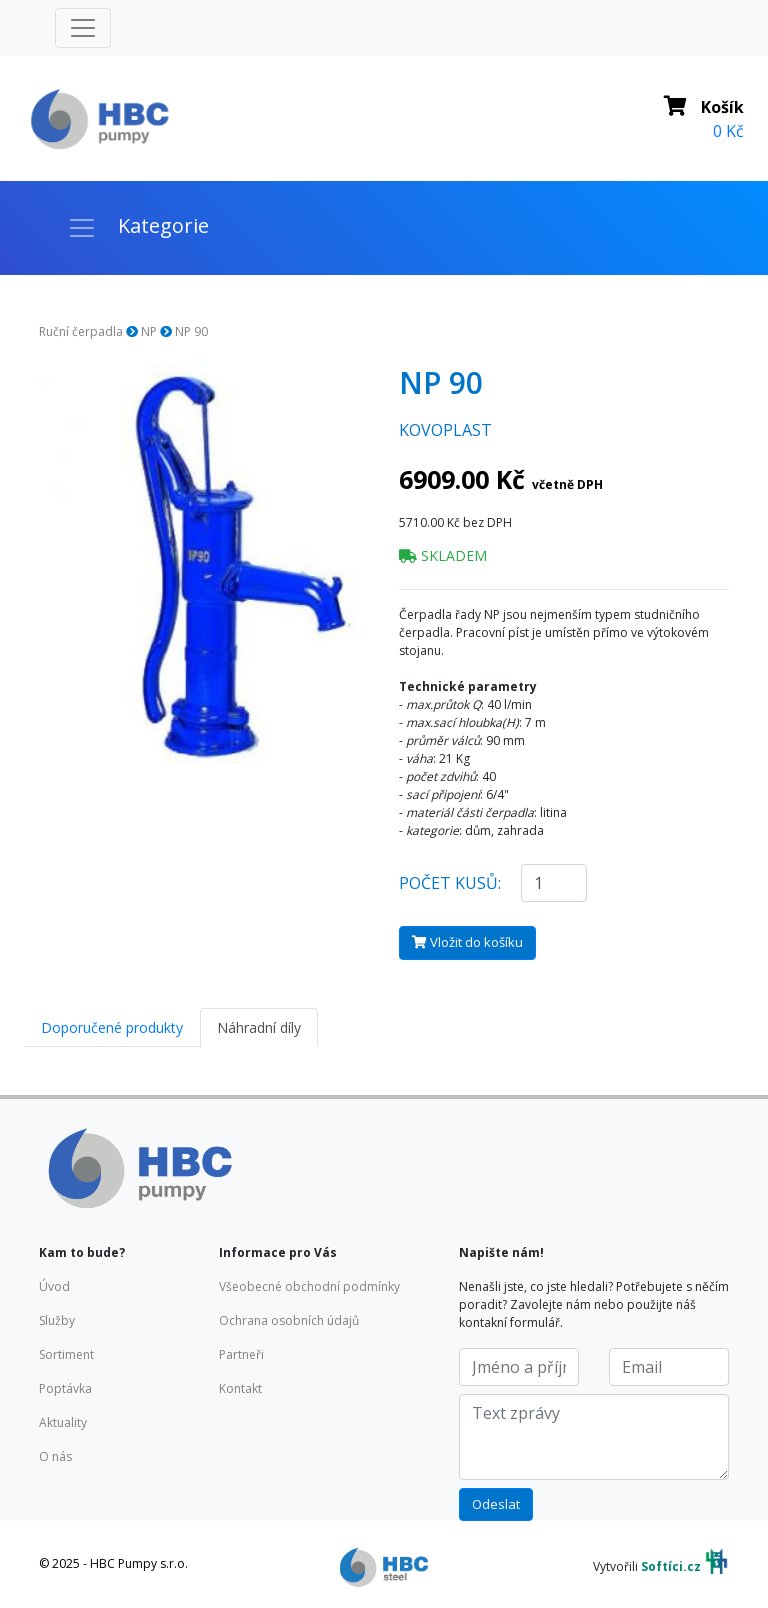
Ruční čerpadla (81, 331)
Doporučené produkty (112, 1027)
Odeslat (496, 1504)
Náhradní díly (259, 1027)
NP (149, 331)
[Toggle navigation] (83, 28)
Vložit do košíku (467, 942)
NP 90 (191, 331)
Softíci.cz (671, 1567)
